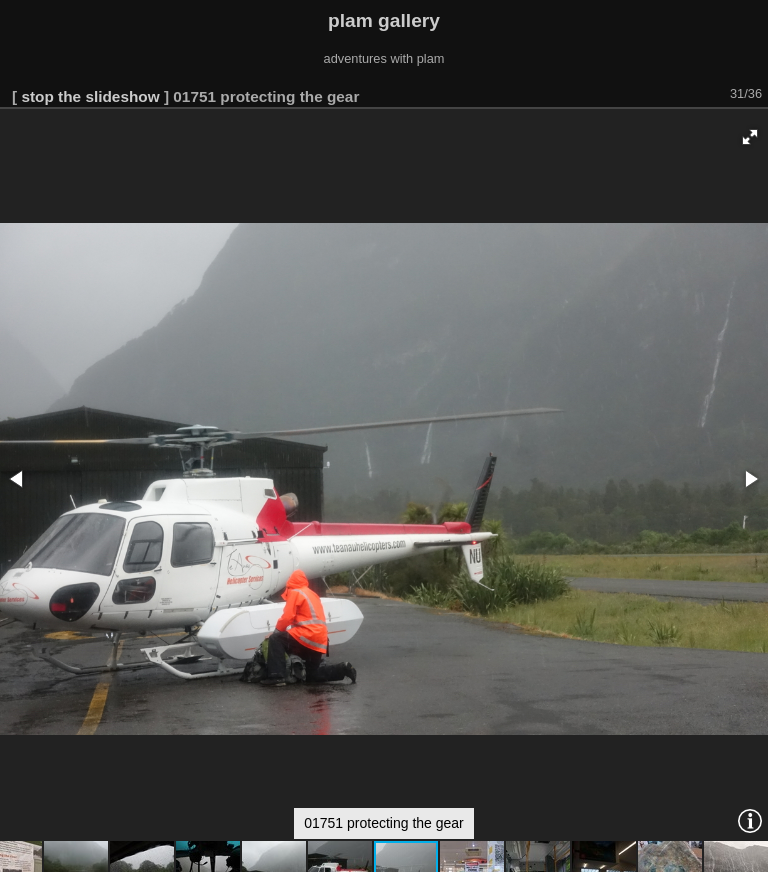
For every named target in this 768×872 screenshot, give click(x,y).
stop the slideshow (90, 96)
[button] (750, 137)
